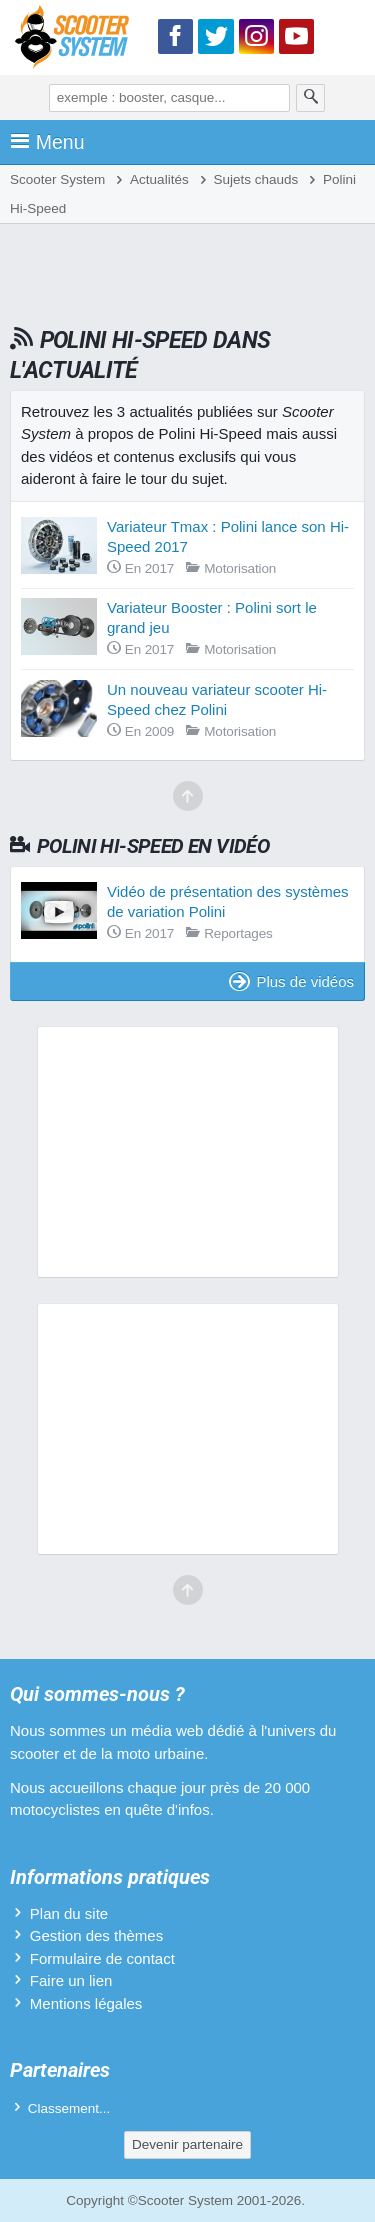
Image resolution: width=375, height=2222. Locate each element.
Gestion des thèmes (96, 1935)
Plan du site (69, 1913)
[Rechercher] (311, 98)
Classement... (69, 2108)
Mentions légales (86, 2003)
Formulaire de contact (102, 1958)
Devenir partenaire (187, 2144)
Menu (47, 142)
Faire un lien (71, 1980)
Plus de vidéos (291, 981)
